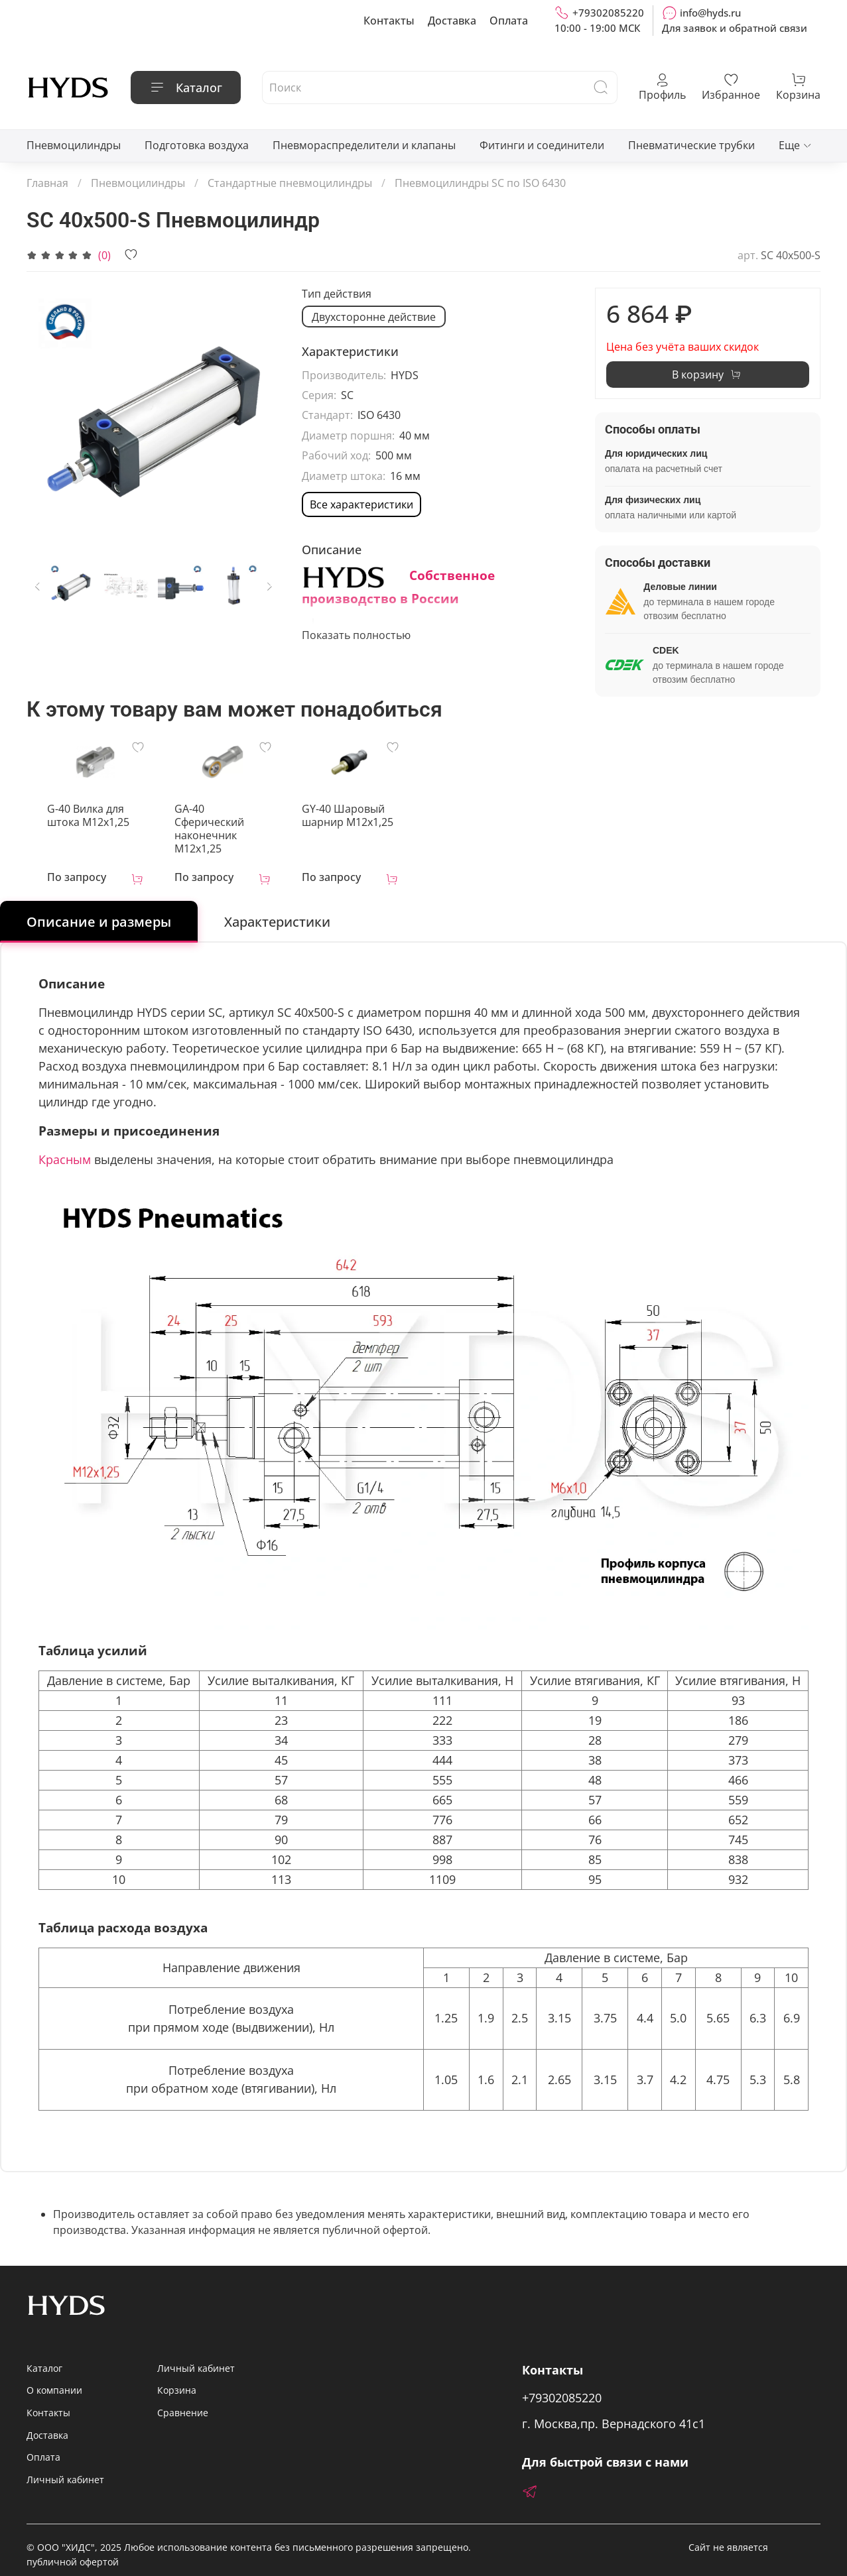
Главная (47, 183)
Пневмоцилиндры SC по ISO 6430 (480, 183)
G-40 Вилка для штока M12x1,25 (78, 819)
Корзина (176, 2380)
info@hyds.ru (701, 12)
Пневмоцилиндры (74, 145)
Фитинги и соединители (542, 145)
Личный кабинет (65, 2469)
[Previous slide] (38, 586)
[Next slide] (269, 586)
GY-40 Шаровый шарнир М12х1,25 (351, 819)
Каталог (185, 87)
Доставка (452, 20)
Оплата (508, 20)
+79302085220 (599, 12)
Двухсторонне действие (374, 317)
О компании (54, 2380)
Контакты (389, 20)
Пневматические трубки (691, 145)
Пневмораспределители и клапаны (364, 145)
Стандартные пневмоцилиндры (290, 183)
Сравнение (182, 2402)
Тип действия (336, 294)
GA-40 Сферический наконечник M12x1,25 (222, 825)
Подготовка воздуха (197, 145)
